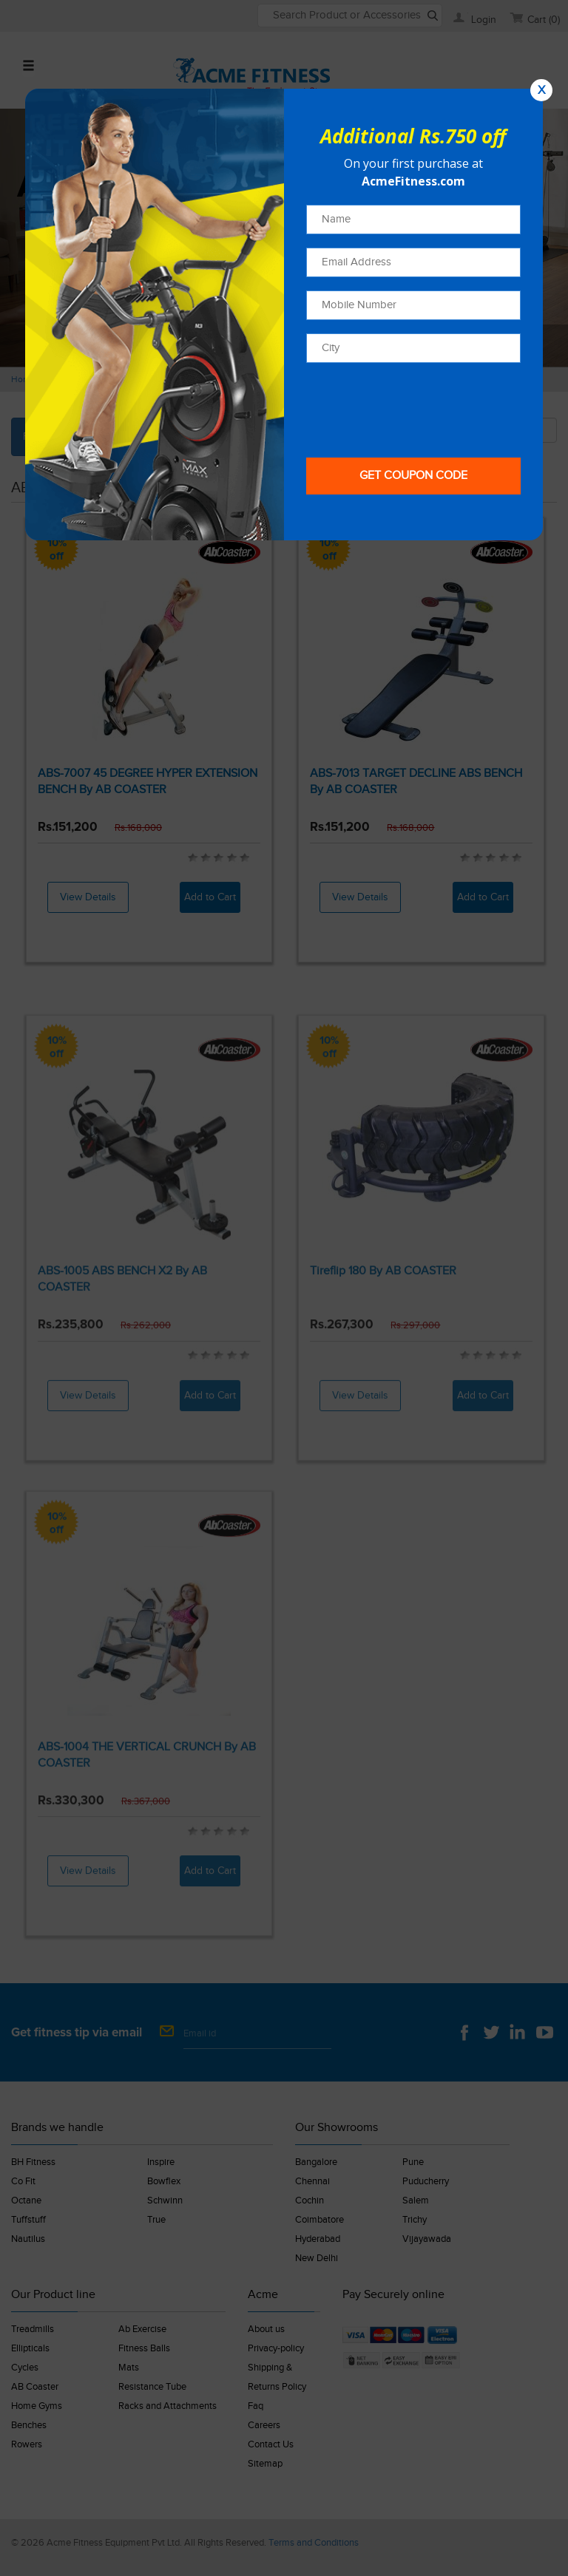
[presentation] (418, 405)
